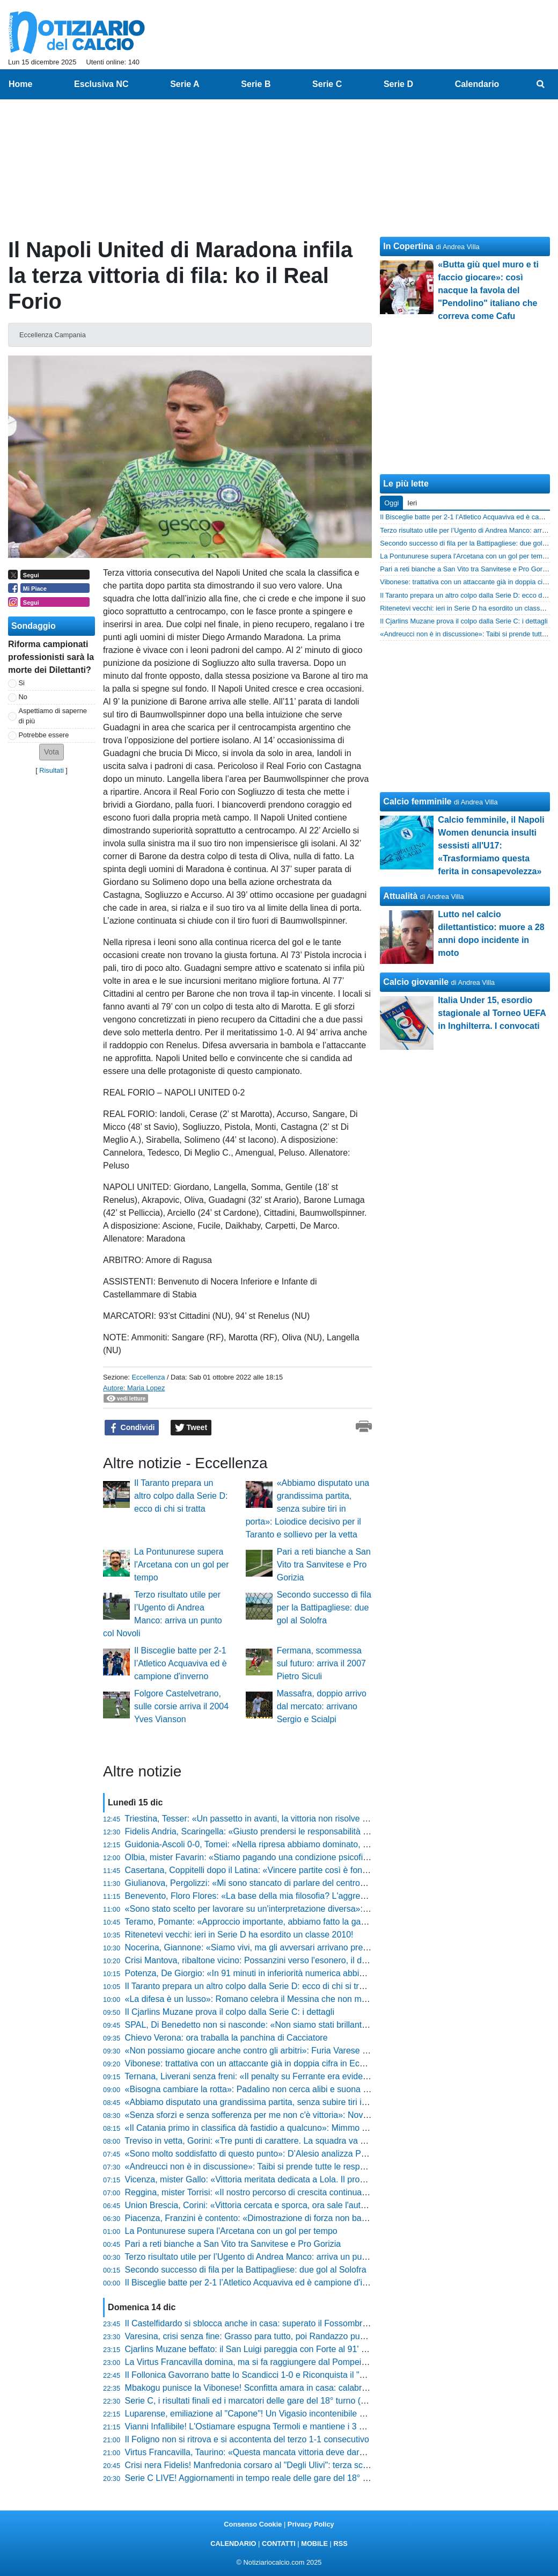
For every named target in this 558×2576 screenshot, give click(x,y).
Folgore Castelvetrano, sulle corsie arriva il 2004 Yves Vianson (181, 1706)
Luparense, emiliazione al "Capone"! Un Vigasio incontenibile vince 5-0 (259, 2413)
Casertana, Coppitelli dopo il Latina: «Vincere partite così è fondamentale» (266, 1870)
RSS (340, 2543)
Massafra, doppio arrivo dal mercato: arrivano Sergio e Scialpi (321, 1706)
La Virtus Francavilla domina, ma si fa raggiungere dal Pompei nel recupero (268, 2362)
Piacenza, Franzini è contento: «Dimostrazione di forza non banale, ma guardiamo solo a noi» (303, 2218)
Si (22, 683)
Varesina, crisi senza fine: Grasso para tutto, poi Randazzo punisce (252, 2336)
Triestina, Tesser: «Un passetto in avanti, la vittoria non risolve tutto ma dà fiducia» (280, 1818)
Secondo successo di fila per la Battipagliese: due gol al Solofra (324, 1607)
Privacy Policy (311, 2524)
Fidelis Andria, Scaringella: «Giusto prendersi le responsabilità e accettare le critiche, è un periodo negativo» (331, 1831)
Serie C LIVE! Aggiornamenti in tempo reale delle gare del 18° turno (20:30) (268, 2478)
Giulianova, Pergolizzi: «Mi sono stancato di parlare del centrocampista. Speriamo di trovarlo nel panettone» (330, 1883)
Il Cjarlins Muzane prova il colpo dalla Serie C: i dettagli (229, 2011)
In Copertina (408, 246)
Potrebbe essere (44, 735)
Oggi (391, 503)
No (23, 697)
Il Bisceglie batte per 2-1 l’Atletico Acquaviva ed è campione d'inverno (180, 1663)
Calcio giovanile (416, 981)
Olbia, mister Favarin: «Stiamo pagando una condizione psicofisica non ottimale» (278, 1857)
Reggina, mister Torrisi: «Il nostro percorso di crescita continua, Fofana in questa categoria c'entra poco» (323, 2192)
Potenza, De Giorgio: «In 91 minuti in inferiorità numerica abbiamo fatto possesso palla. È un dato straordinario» (337, 1973)
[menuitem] (540, 84)
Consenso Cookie (253, 2524)
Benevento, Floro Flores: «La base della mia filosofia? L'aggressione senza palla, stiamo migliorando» (319, 1895)
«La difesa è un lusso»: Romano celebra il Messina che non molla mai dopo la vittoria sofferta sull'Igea (319, 1999)
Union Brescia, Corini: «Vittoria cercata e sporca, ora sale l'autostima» (258, 2205)
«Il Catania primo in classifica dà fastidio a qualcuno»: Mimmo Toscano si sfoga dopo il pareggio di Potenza (328, 2127)
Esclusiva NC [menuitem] (101, 84)
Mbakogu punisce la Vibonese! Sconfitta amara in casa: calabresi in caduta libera (279, 2387)
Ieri (412, 503)
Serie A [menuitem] (185, 84)
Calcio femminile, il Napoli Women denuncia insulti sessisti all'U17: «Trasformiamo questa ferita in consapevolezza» (491, 845)
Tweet (191, 1428)
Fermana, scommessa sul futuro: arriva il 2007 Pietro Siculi (321, 1663)
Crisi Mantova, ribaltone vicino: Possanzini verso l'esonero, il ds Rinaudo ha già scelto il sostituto (308, 1960)
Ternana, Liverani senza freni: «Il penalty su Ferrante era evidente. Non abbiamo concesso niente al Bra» (324, 2076)
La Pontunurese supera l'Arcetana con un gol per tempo (181, 1564)
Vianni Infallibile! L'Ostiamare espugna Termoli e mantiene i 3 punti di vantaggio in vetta (291, 2426)
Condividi (132, 1428)
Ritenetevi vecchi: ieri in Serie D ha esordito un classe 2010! (239, 1934)
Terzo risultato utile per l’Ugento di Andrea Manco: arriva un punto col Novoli (268, 2256)
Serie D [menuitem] (398, 84)
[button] (51, 752)
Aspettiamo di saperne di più (53, 716)
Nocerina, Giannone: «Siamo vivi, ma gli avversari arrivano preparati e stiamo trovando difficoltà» (309, 1947)
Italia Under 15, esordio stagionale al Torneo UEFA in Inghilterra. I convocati (492, 1013)
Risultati (51, 770)
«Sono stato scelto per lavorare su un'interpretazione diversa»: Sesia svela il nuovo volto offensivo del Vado (329, 1908)
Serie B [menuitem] (255, 84)
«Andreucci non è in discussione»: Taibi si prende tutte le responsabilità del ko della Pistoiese (302, 2166)
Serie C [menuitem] (327, 84)
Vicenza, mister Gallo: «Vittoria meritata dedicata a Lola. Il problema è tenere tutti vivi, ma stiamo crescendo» (332, 2179)
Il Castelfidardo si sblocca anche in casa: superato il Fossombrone (251, 2323)
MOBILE (314, 2543)
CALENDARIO (233, 2543)
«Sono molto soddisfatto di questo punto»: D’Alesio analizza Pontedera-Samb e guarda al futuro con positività (333, 2153)
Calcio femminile (417, 801)
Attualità (400, 896)
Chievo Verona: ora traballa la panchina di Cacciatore (226, 2037)
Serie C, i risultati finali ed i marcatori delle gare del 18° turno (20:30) (255, 2400)
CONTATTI (279, 2543)
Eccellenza (148, 1377)
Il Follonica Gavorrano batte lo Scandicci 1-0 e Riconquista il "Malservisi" (263, 2374)
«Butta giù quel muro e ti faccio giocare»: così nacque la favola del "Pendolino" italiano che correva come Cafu (488, 290)
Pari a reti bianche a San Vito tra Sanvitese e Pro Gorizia (324, 1564)
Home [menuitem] (20, 84)
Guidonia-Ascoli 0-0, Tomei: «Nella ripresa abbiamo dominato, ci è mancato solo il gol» (289, 1844)
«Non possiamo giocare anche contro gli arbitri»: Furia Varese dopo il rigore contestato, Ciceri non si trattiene (332, 2050)
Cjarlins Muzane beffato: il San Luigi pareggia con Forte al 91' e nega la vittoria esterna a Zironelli (310, 2349)
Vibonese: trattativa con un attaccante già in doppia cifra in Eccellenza (258, 2063)
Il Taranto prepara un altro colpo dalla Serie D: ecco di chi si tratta (180, 1495)
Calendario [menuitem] (477, 84)
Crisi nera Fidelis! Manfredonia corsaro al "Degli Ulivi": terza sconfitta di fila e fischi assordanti (302, 2465)
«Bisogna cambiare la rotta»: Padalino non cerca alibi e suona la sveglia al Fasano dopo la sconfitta (314, 2089)
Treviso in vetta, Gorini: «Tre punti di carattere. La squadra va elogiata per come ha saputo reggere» (314, 2140)
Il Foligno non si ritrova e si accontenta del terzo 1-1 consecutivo (247, 2439)
